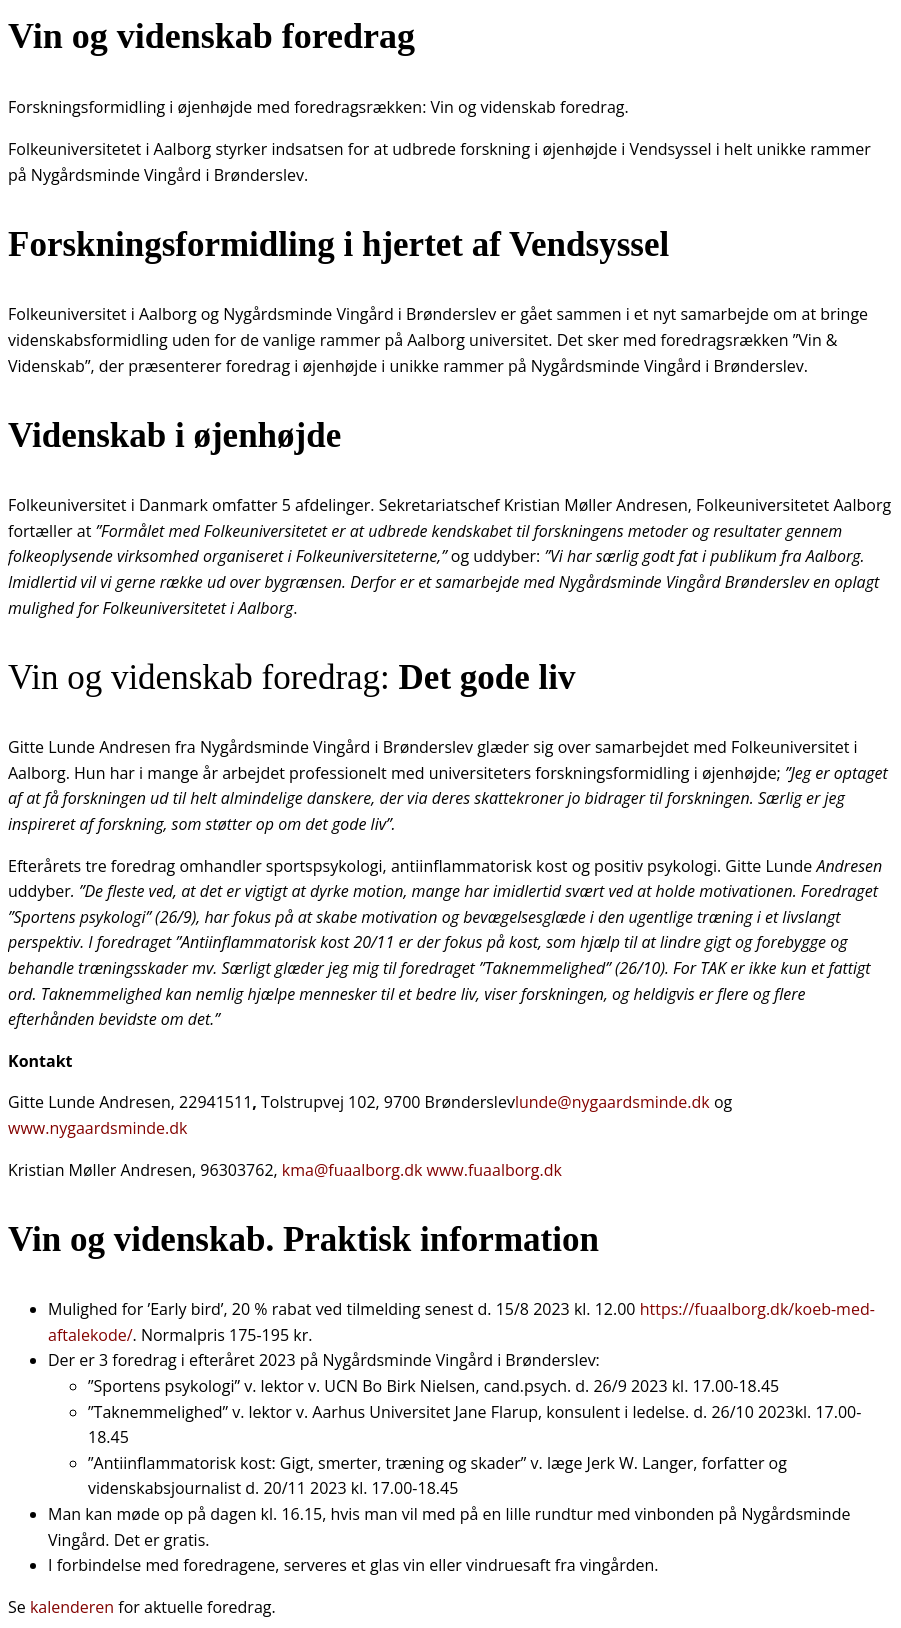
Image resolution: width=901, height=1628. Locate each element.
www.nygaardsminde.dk (97, 1128)
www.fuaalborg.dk (494, 1170)
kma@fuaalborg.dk (352, 1170)
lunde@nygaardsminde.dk (612, 1102)
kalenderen (74, 1607)
